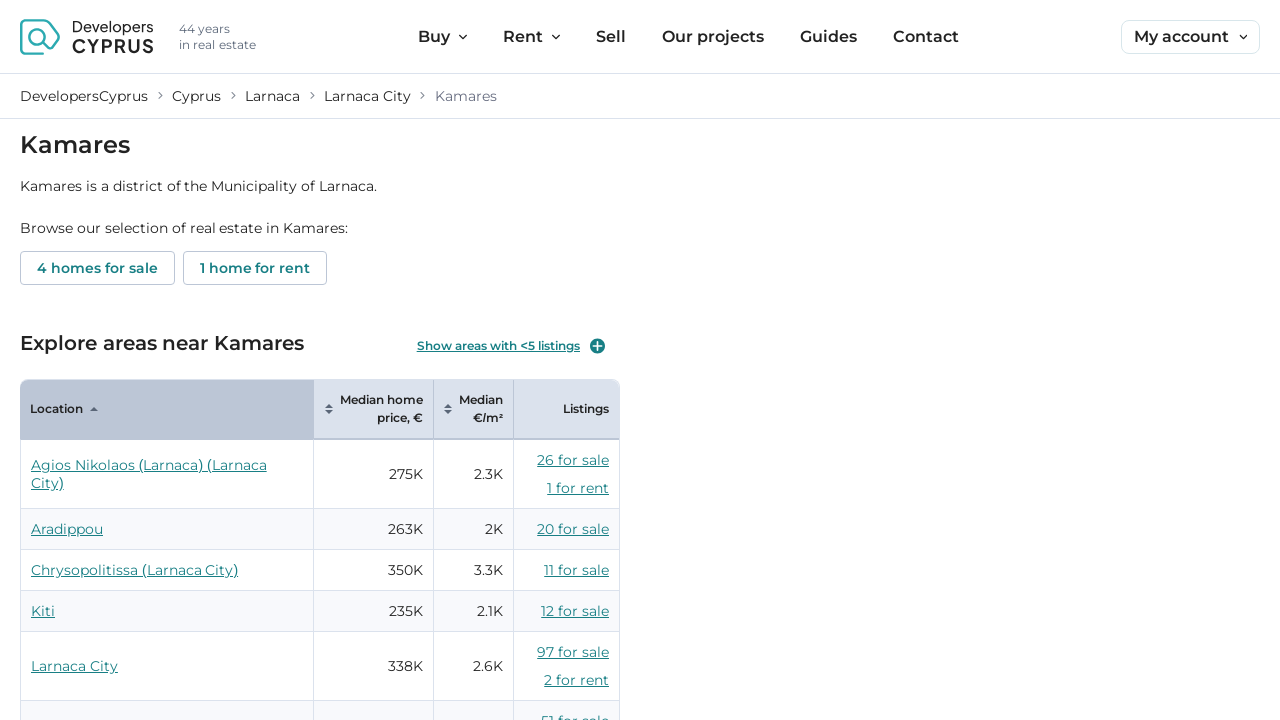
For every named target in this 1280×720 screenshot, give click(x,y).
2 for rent (576, 680)
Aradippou (67, 529)
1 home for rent (255, 268)
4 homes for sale (97, 268)
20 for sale (573, 529)
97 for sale (573, 652)
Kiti (43, 611)
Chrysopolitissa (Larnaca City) (134, 570)
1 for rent (578, 488)
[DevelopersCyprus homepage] (87, 37)
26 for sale (573, 460)
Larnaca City (74, 666)
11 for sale (576, 570)
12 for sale (575, 611)
